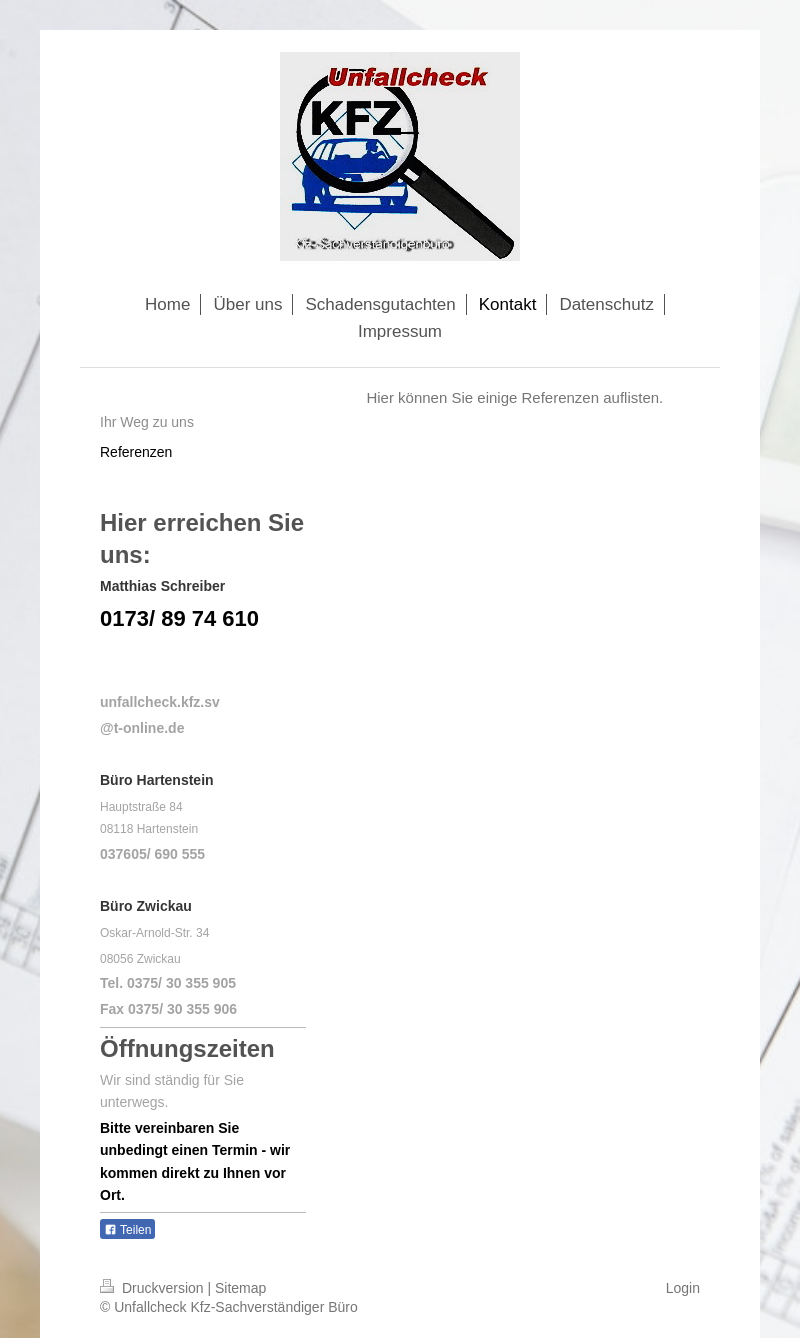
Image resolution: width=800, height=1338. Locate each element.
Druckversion (153, 1288)
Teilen (127, 1230)
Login (683, 1288)
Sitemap (240, 1288)
